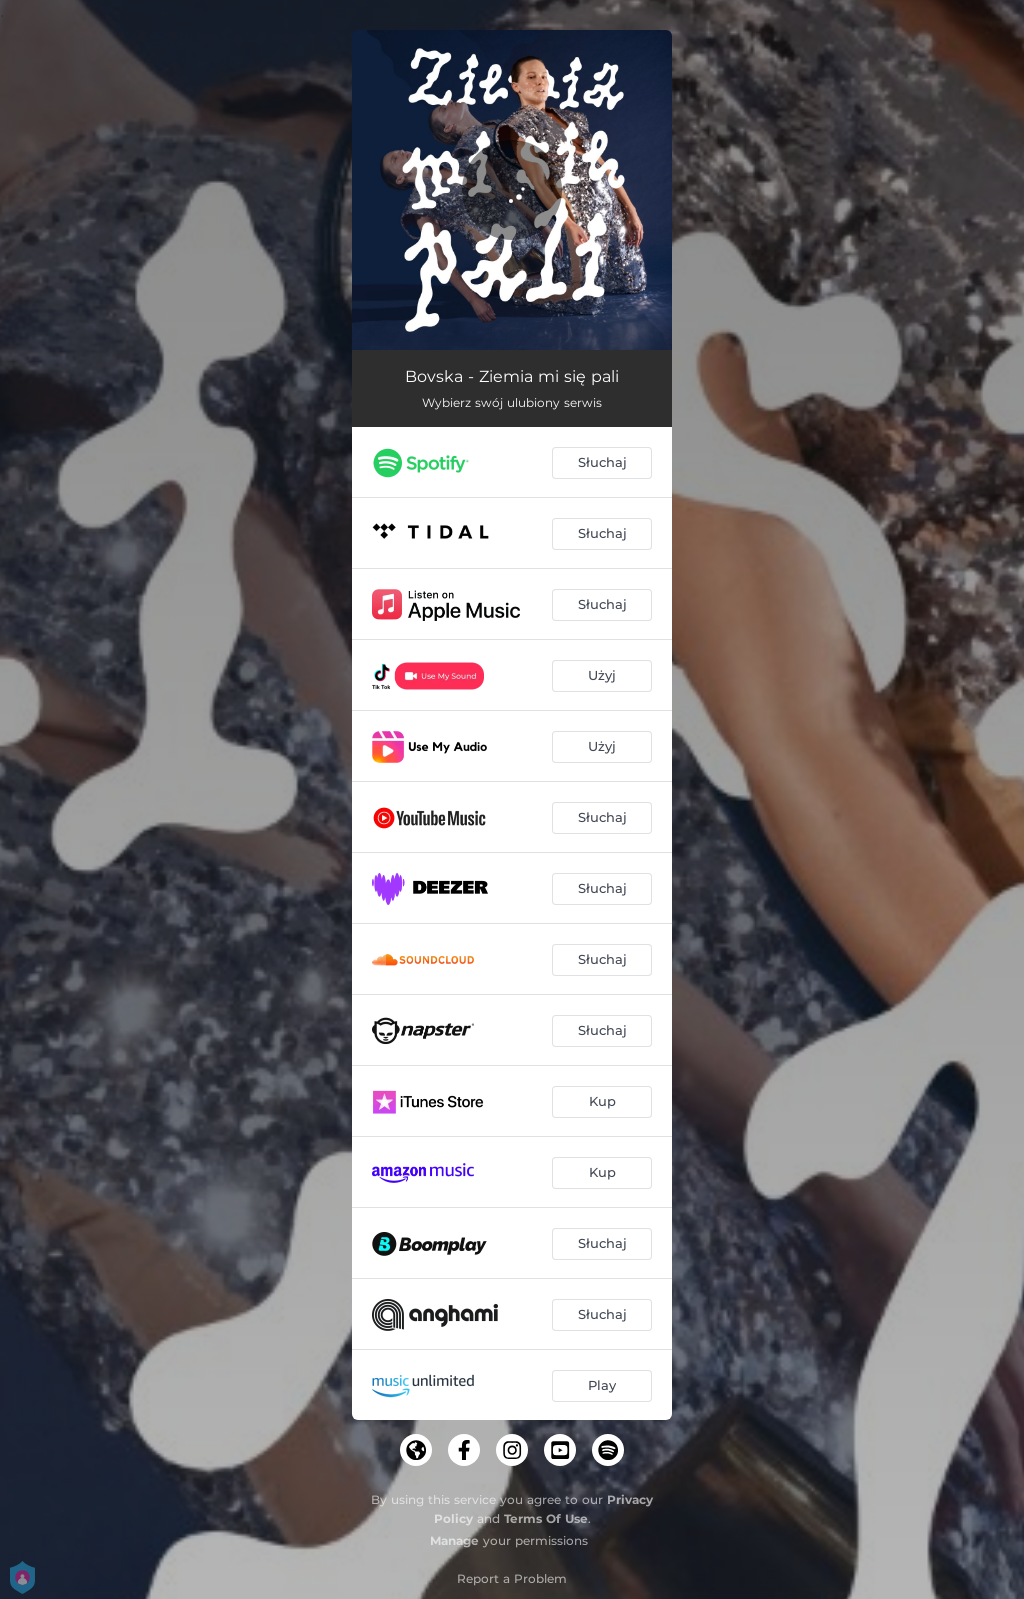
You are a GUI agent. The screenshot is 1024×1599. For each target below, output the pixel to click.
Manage (454, 1540)
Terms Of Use (546, 1518)
